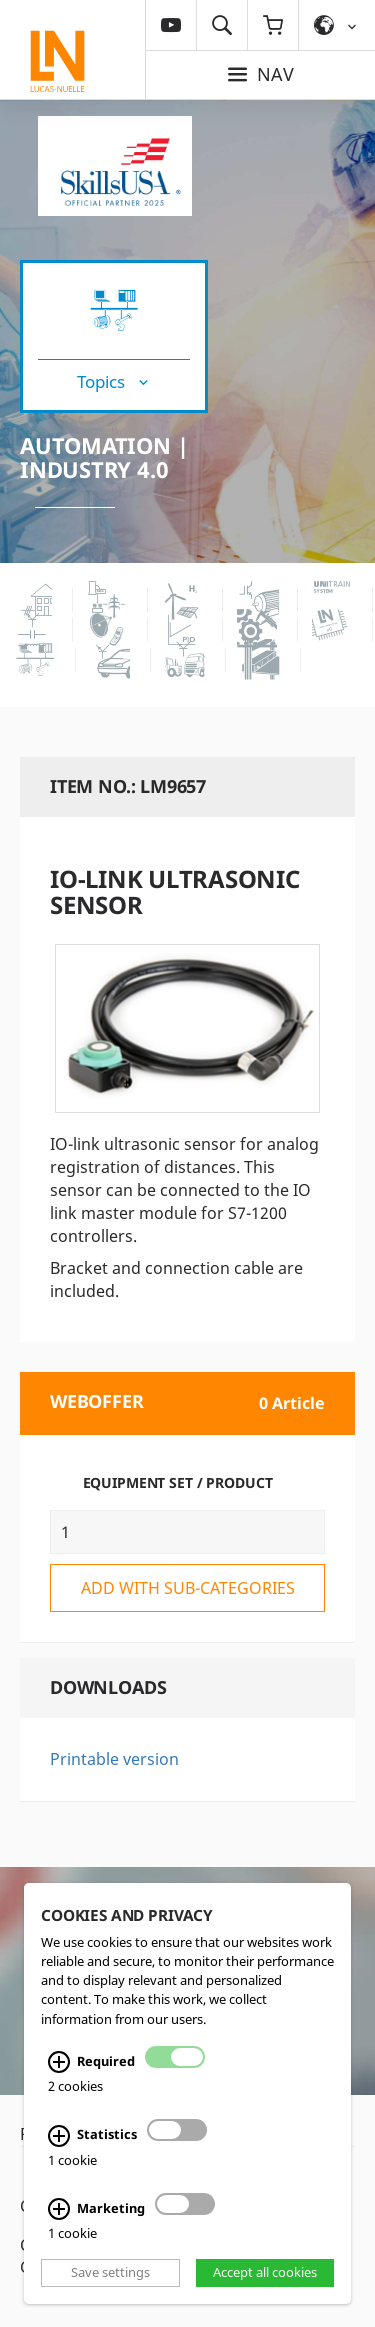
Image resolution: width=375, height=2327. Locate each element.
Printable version (114, 1759)
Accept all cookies (265, 2272)
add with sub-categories (188, 1588)
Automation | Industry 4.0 (104, 457)
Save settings (110, 2272)
